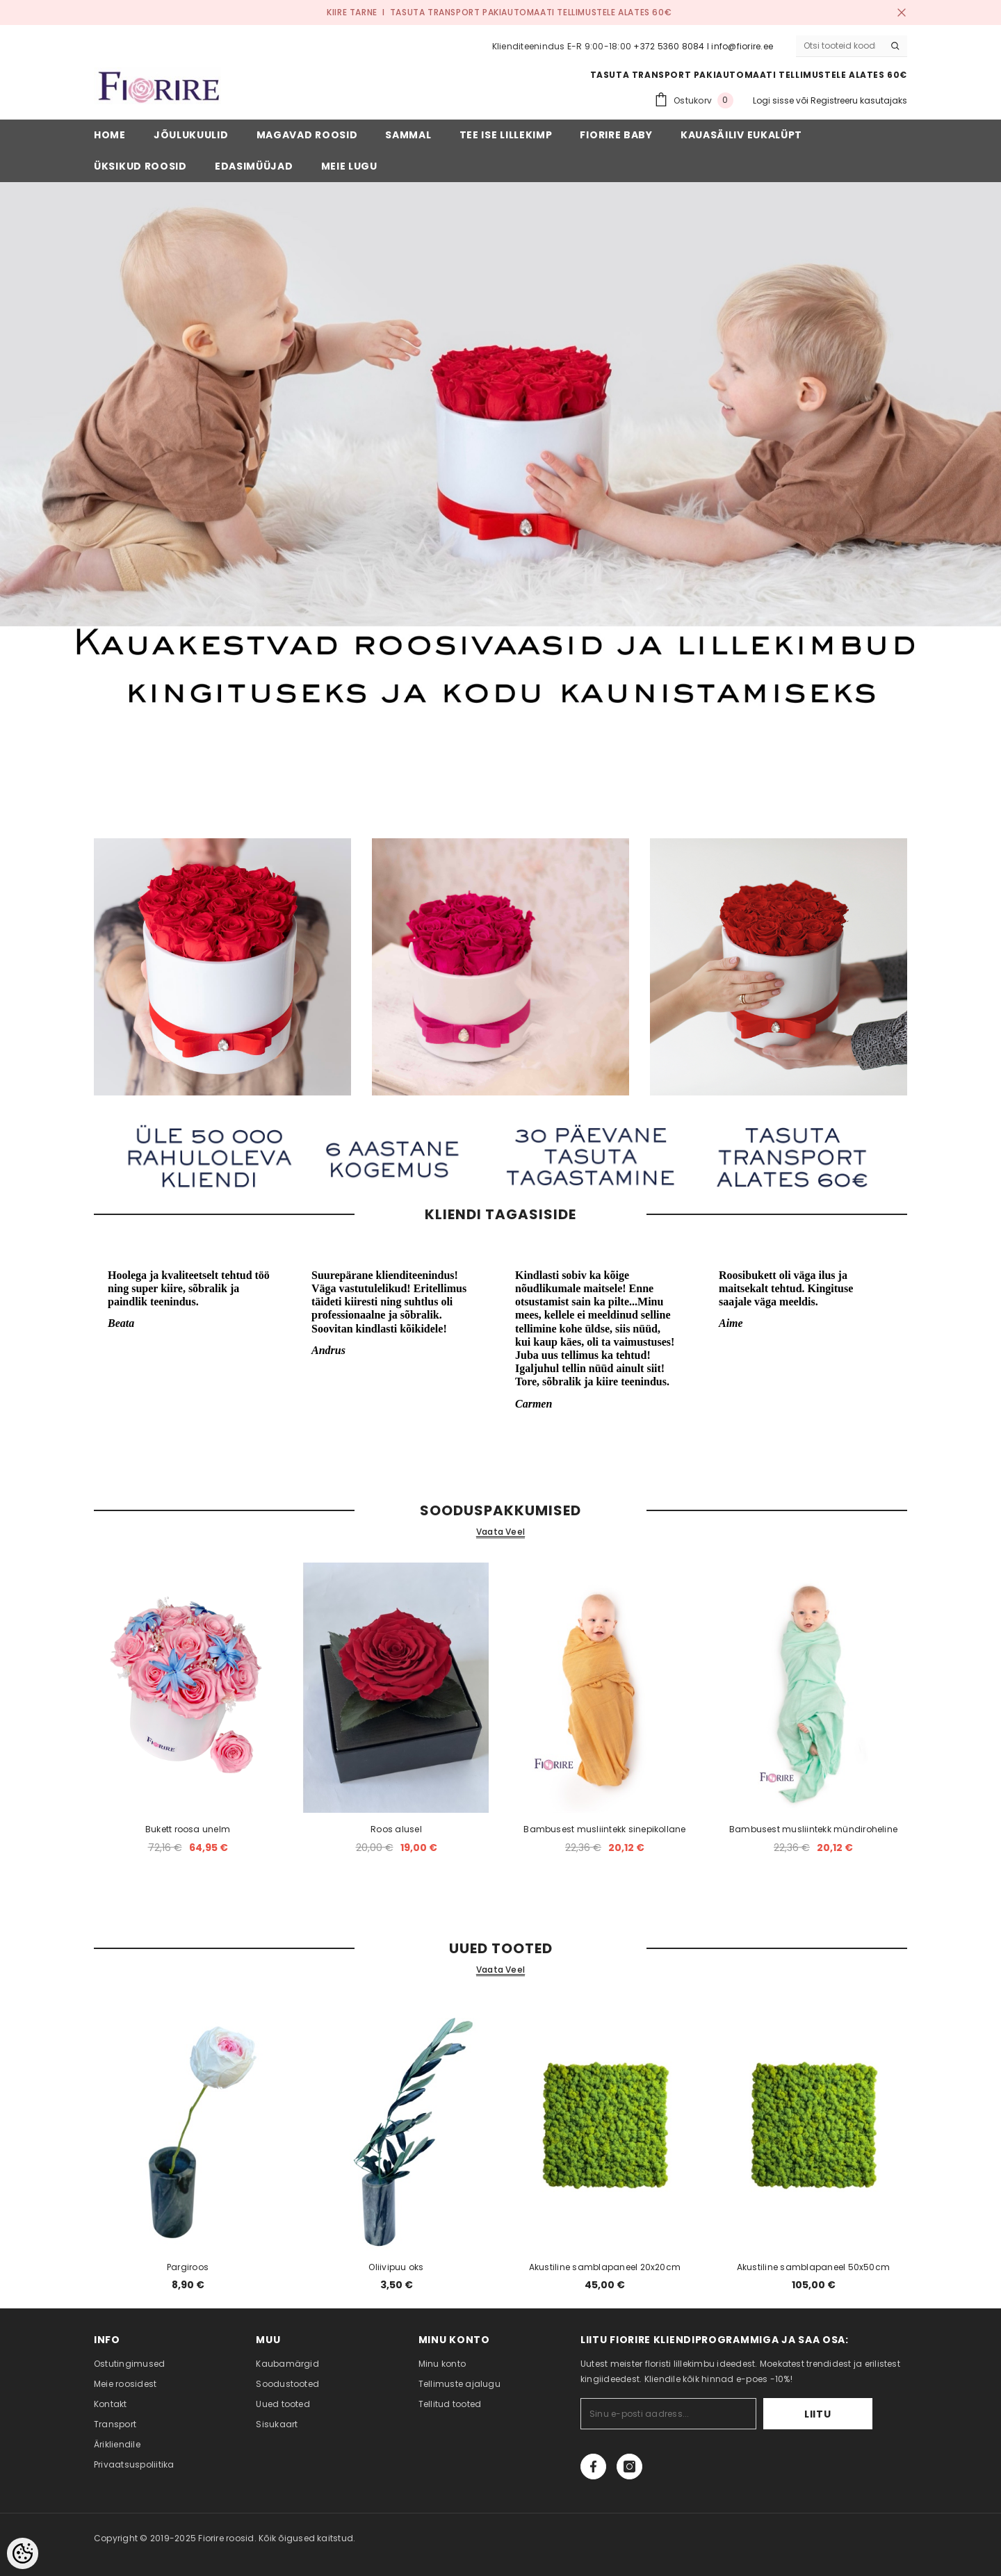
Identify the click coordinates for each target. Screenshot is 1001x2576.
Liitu (829, 2414)
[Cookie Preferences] (22, 2553)
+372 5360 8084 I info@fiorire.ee (703, 46)
